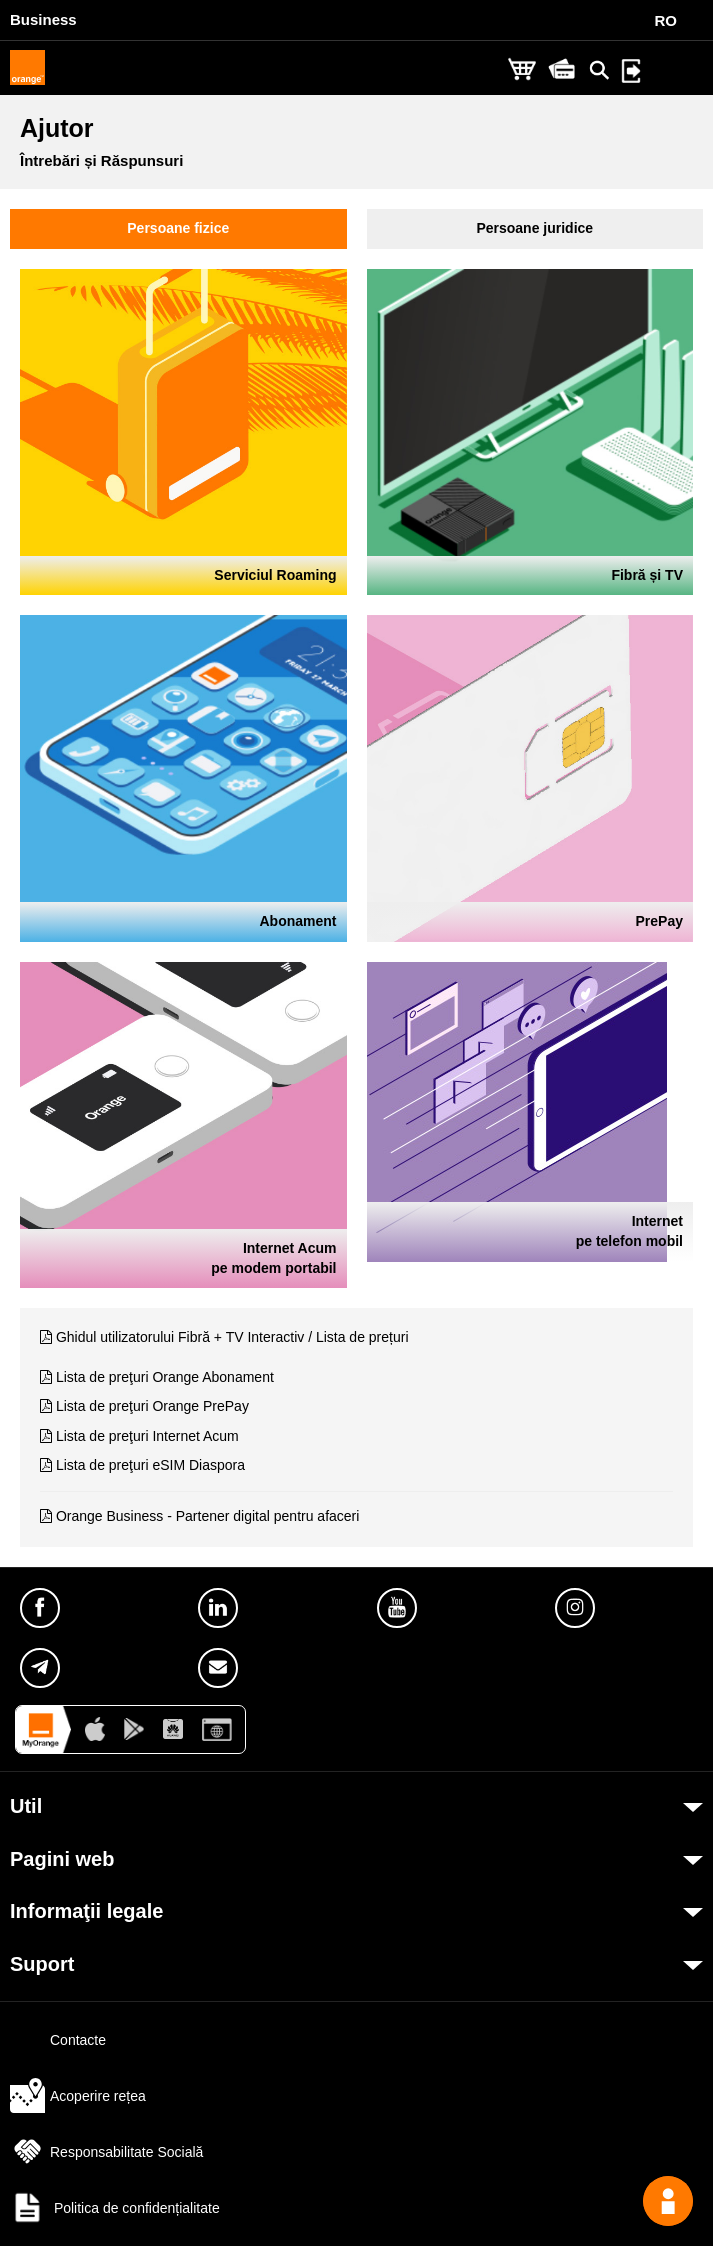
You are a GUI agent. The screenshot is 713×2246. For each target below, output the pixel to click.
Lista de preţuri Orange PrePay (152, 1406)
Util (26, 1806)
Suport (42, 1964)
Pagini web (62, 1859)
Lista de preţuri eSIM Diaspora (150, 1465)
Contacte (58, 2040)
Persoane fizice (178, 228)
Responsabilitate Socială (106, 2152)
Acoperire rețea (78, 2096)
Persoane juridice (534, 228)
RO (666, 20)
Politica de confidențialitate (115, 2208)
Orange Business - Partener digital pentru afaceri (208, 1516)
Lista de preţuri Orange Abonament (165, 1377)
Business (43, 19)
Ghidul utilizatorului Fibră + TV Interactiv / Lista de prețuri (232, 1337)
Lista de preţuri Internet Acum (147, 1436)
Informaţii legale (86, 1911)
